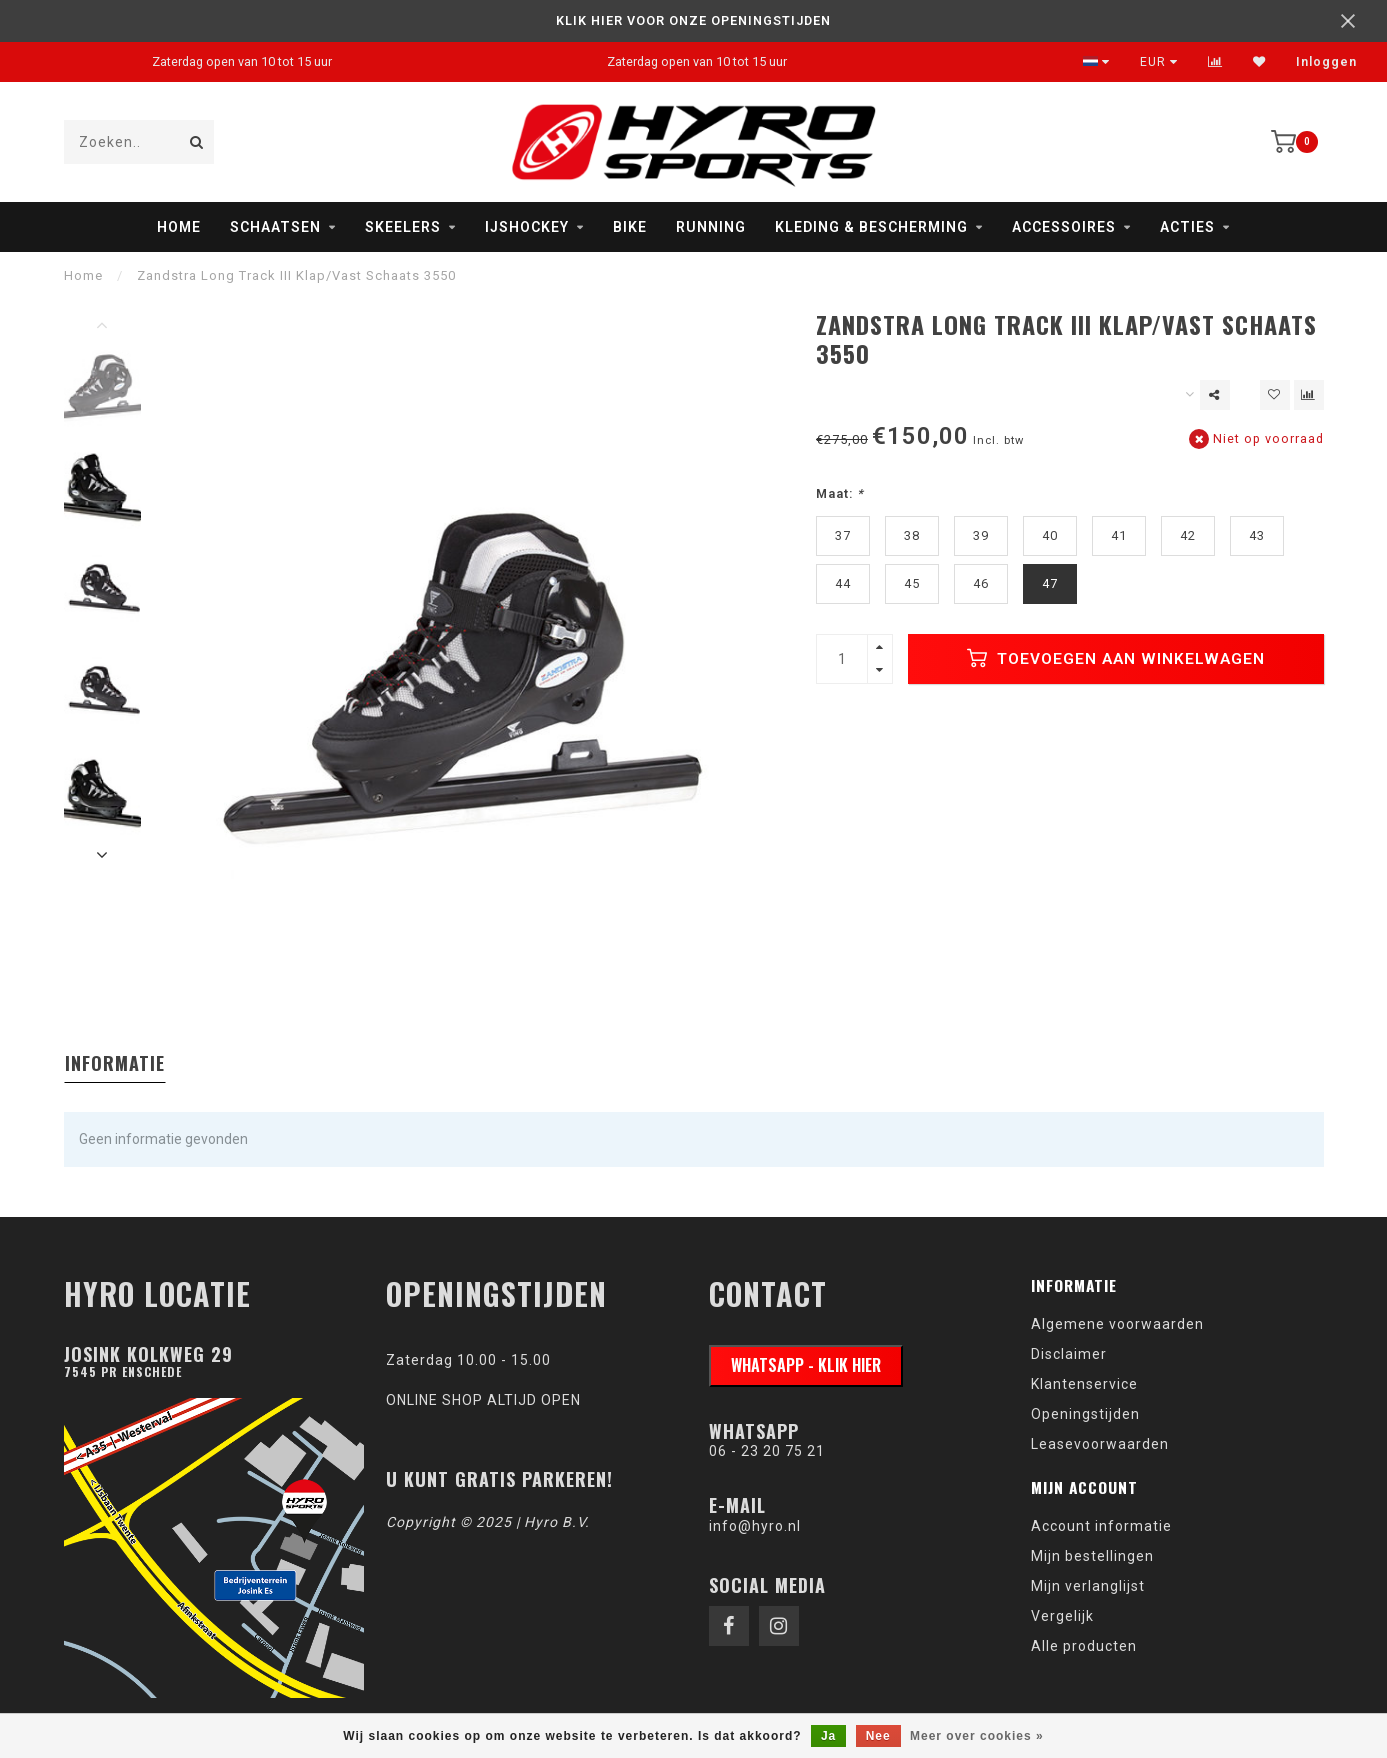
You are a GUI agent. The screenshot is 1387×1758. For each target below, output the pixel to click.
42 (1188, 535)
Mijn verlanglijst (1088, 1586)
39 (981, 535)
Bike (630, 227)
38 (912, 535)
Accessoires (1064, 227)
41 (1119, 535)
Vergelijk (1062, 1616)
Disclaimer (1069, 1354)
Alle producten (1084, 1646)
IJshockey (527, 227)
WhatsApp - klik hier (806, 1365)
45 (912, 583)
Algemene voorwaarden (1117, 1324)
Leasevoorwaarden (1100, 1444)
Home (179, 227)
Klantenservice (1084, 1384)
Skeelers (403, 227)
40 (1050, 535)
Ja (828, 1736)
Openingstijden (1085, 1414)
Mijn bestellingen (1092, 1556)
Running (711, 227)
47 (1050, 583)
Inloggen (1326, 62)
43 (1257, 535)
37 (843, 535)
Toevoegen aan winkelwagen (1116, 658)
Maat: (840, 493)
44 (843, 583)
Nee (878, 1736)
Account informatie (1101, 1526)
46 (981, 583)
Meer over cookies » (977, 1736)
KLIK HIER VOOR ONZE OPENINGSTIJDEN (693, 20)
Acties (1187, 227)
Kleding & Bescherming (871, 227)
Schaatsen (275, 227)
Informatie (115, 1063)
